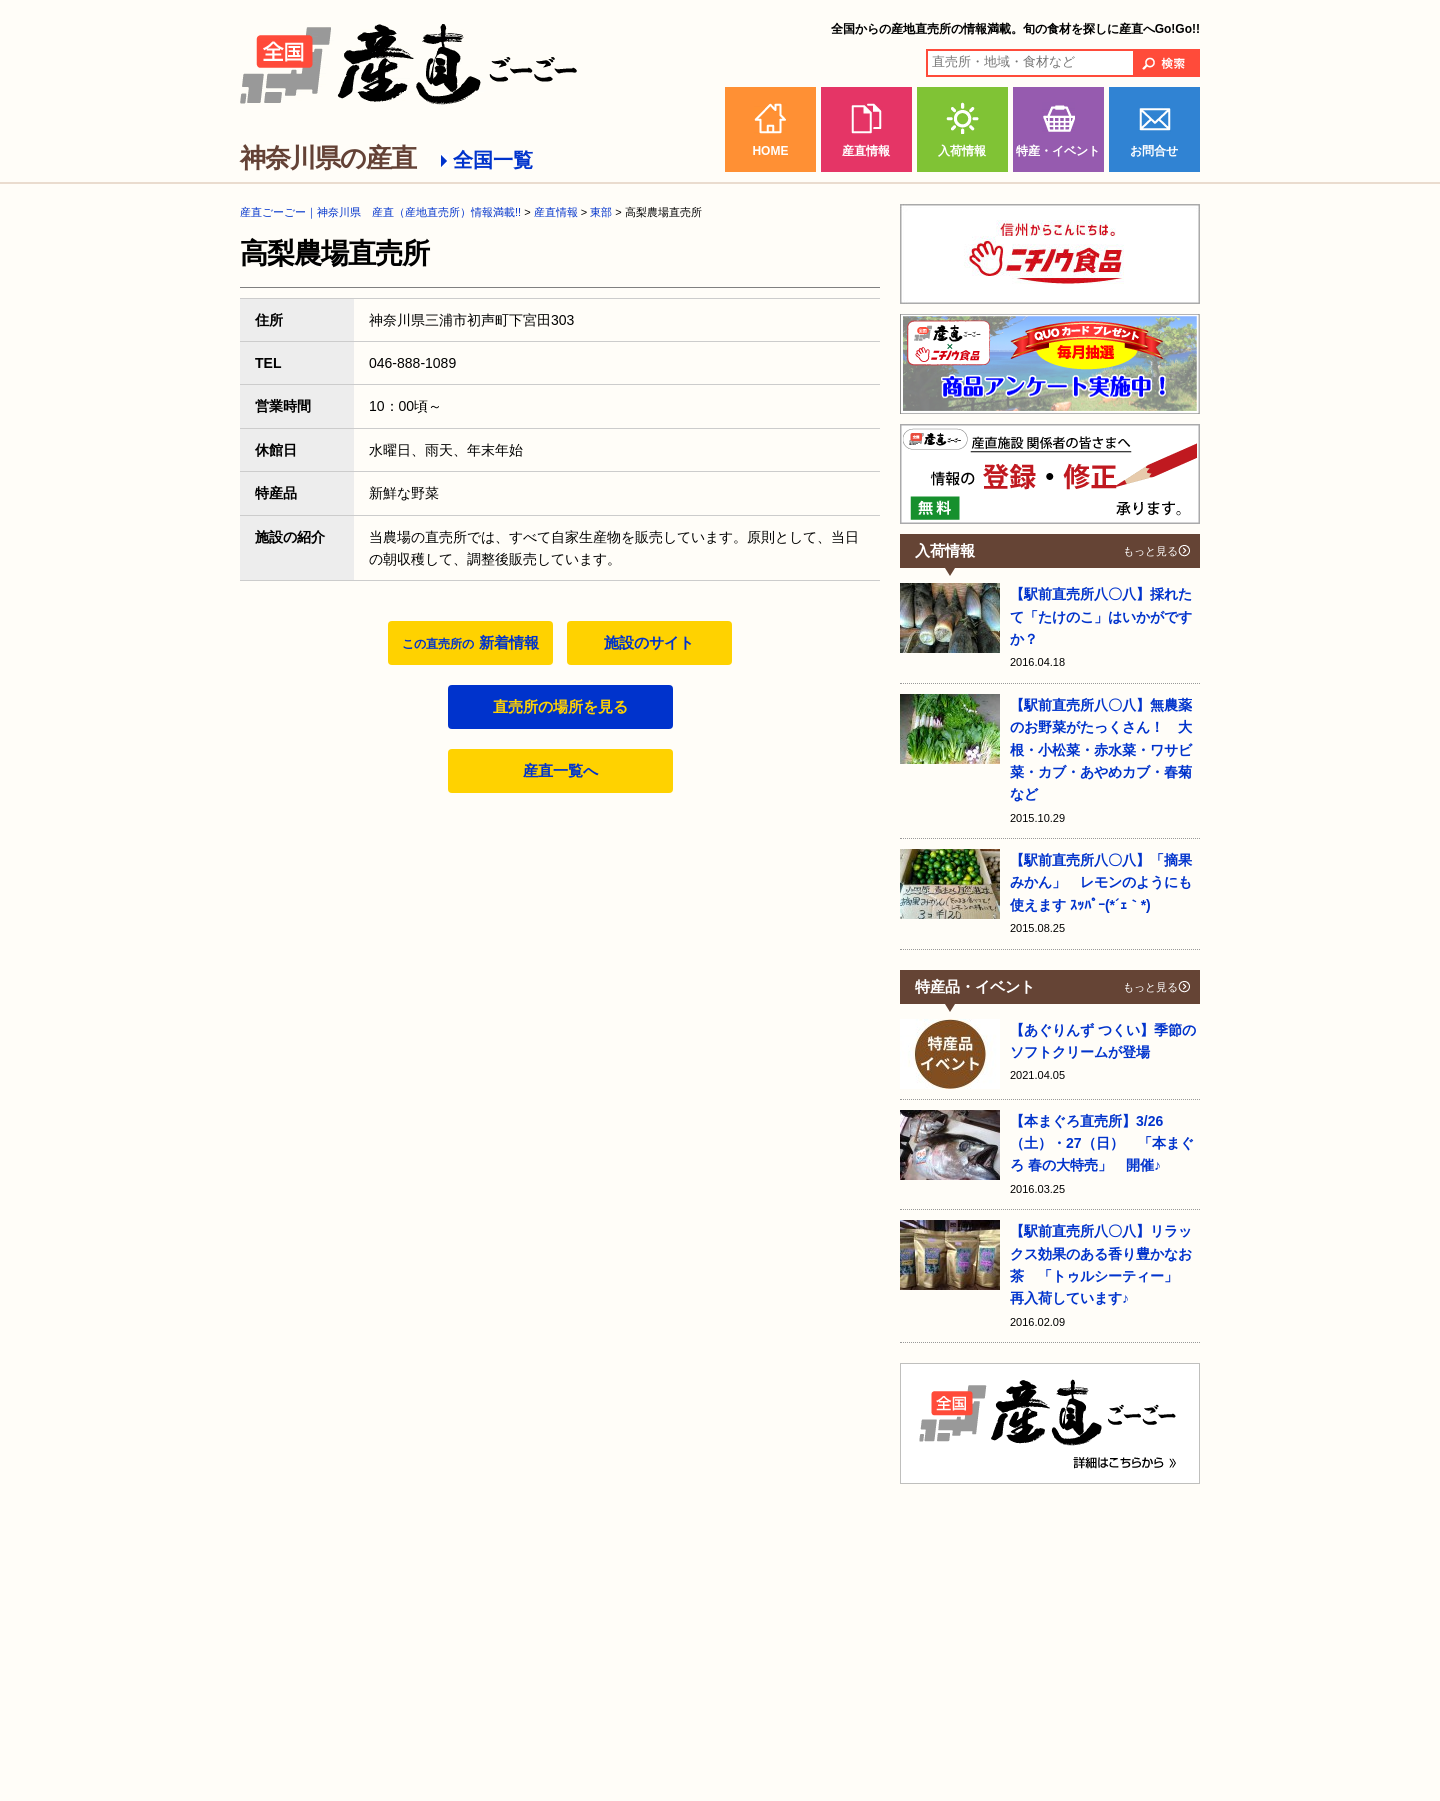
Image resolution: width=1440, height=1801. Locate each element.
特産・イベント (1058, 151)
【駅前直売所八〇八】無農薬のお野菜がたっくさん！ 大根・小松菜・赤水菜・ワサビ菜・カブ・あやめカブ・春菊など (1101, 750)
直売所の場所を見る (560, 706)
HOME (770, 151)
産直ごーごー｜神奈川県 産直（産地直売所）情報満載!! (380, 212)
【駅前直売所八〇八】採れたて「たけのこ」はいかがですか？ (1101, 616)
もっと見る (1150, 551)
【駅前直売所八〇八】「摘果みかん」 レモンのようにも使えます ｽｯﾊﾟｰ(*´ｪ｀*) (1101, 882)
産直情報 (866, 151)
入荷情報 (962, 151)
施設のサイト (649, 642)
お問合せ (1154, 151)
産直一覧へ (560, 770)
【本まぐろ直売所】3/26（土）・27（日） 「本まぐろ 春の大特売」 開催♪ (1102, 1143)
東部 (601, 212)
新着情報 (470, 642)
